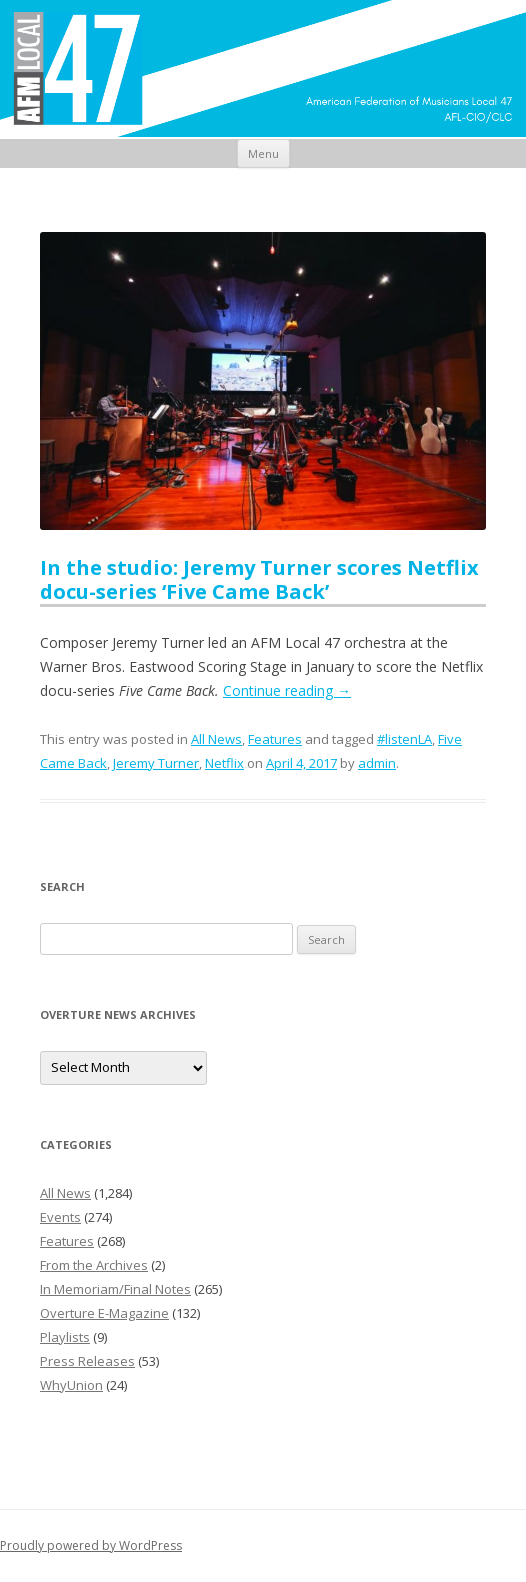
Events (60, 1217)
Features (275, 739)
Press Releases (87, 1361)
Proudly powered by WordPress (91, 1545)
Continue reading (287, 690)
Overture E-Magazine (104, 1313)
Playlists (65, 1337)
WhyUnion (71, 1385)
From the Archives (94, 1265)
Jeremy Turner (156, 763)
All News (216, 739)
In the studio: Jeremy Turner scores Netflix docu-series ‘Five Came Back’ (259, 579)
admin (377, 763)
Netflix (224, 763)
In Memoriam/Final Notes (115, 1289)
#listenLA (404, 739)
